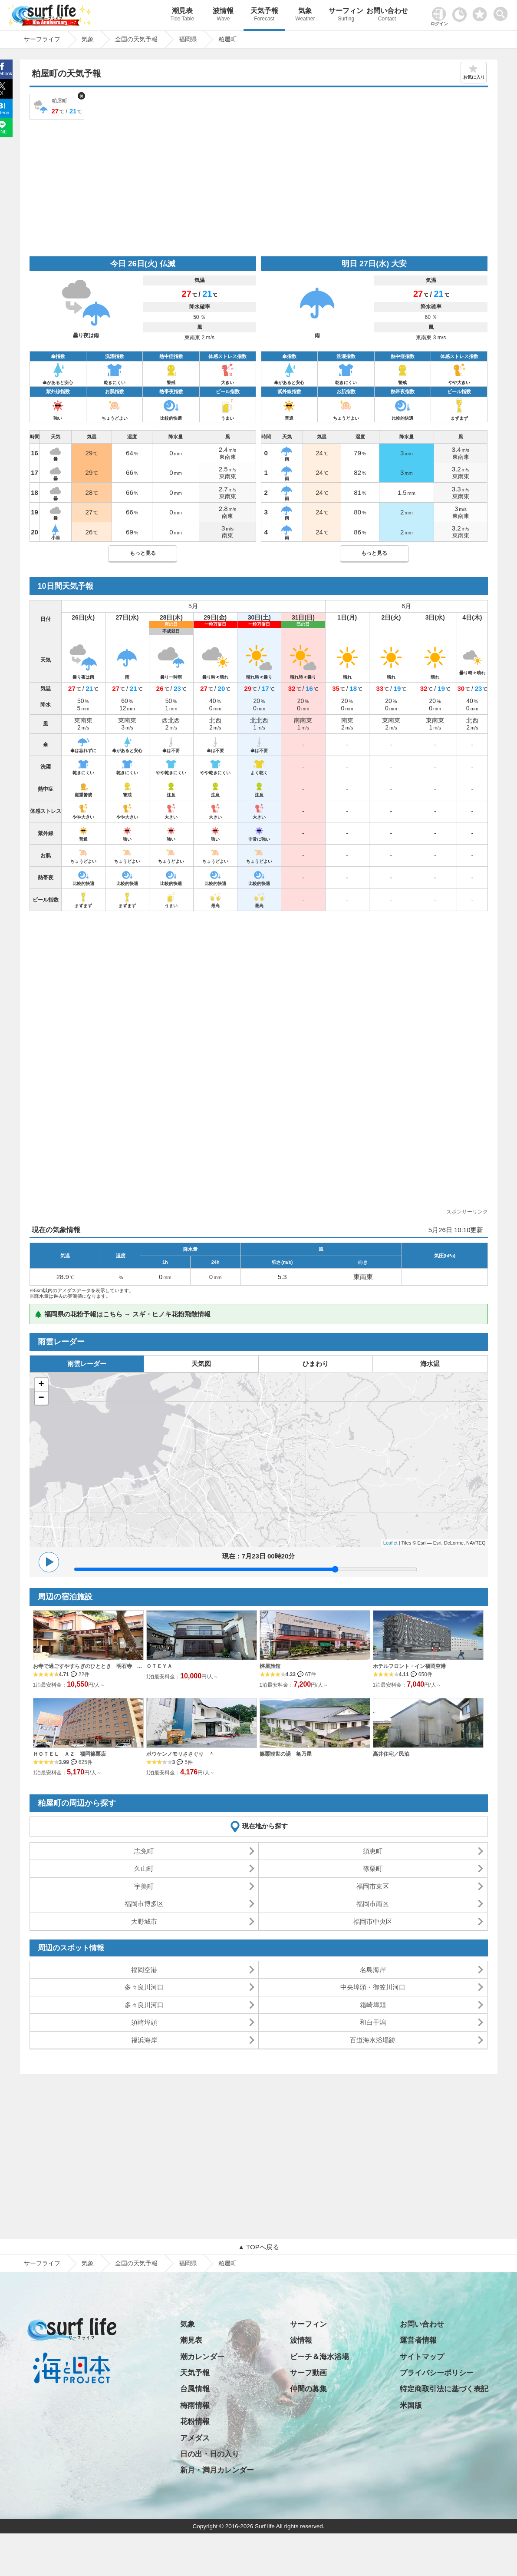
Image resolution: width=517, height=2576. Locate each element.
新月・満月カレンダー (217, 2470)
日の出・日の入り (209, 2454)
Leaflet (390, 1542)
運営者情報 (418, 2340)
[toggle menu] (502, 11)
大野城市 (144, 1921)
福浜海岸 (144, 2040)
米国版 (411, 2405)
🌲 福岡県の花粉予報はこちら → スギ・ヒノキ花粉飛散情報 (122, 1314)
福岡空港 (144, 1969)
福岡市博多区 (144, 1903)
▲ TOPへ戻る (258, 2247)
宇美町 (144, 1886)
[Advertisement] (259, 187)
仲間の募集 (308, 2389)
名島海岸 (373, 1969)
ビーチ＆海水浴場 (319, 2357)
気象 (305, 15)
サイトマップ (422, 2357)
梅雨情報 (195, 2405)
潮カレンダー (202, 2357)
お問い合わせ (386, 15)
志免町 (144, 1851)
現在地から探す (265, 1826)
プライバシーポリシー (437, 2373)
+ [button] (41, 1384)
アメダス (195, 2438)
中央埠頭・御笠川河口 (372, 1987)
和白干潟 (373, 2022)
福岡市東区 (372, 1886)
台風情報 (195, 2389)
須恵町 (372, 1851)
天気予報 (264, 15)
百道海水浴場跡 (372, 2040)
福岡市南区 (372, 1903)
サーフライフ (42, 2263)
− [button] (41, 1398)
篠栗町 (372, 1868)
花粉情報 (195, 2421)
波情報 (223, 15)
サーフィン (346, 15)
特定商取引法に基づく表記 (444, 2389)
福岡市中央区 (372, 1921)
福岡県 (188, 2263)
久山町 (144, 1868)
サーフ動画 (308, 2373)
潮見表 (182, 15)
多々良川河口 (144, 1987)
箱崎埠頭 (373, 2005)
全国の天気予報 (136, 2263)
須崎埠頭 (144, 2022)
